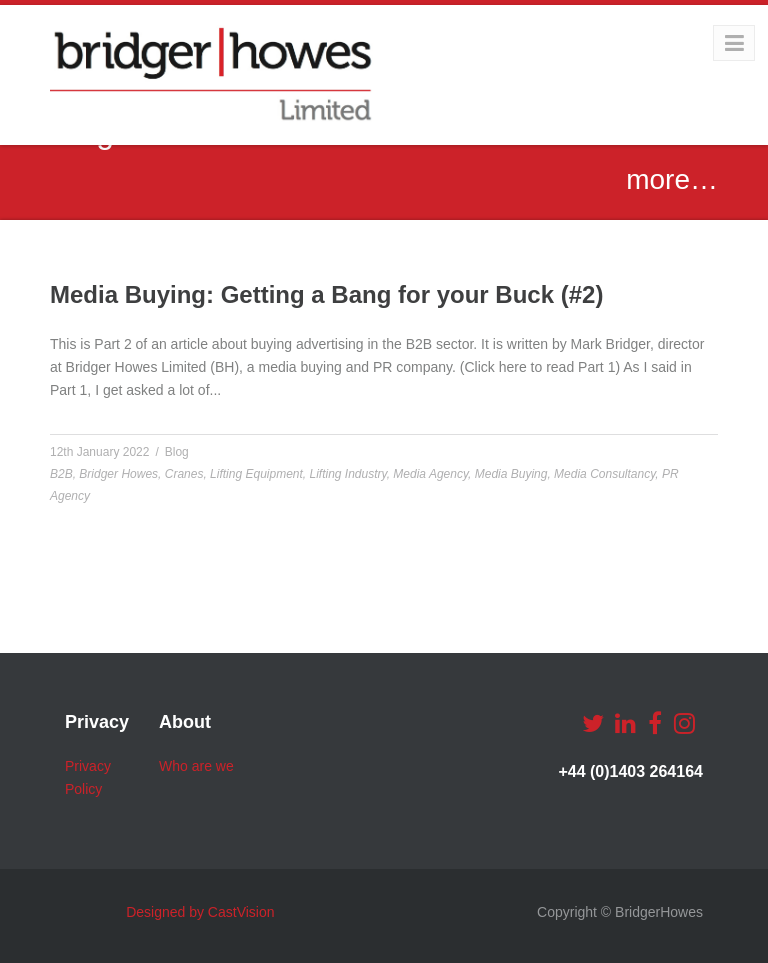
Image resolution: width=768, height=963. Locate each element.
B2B (61, 474)
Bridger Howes (118, 474)
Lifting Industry (348, 474)
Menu (715, 43)
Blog (177, 452)
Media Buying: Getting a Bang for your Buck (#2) (326, 294)
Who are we (196, 766)
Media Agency (430, 474)
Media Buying (511, 474)
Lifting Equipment (256, 474)
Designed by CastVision (200, 912)
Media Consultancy (604, 474)
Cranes (184, 474)
